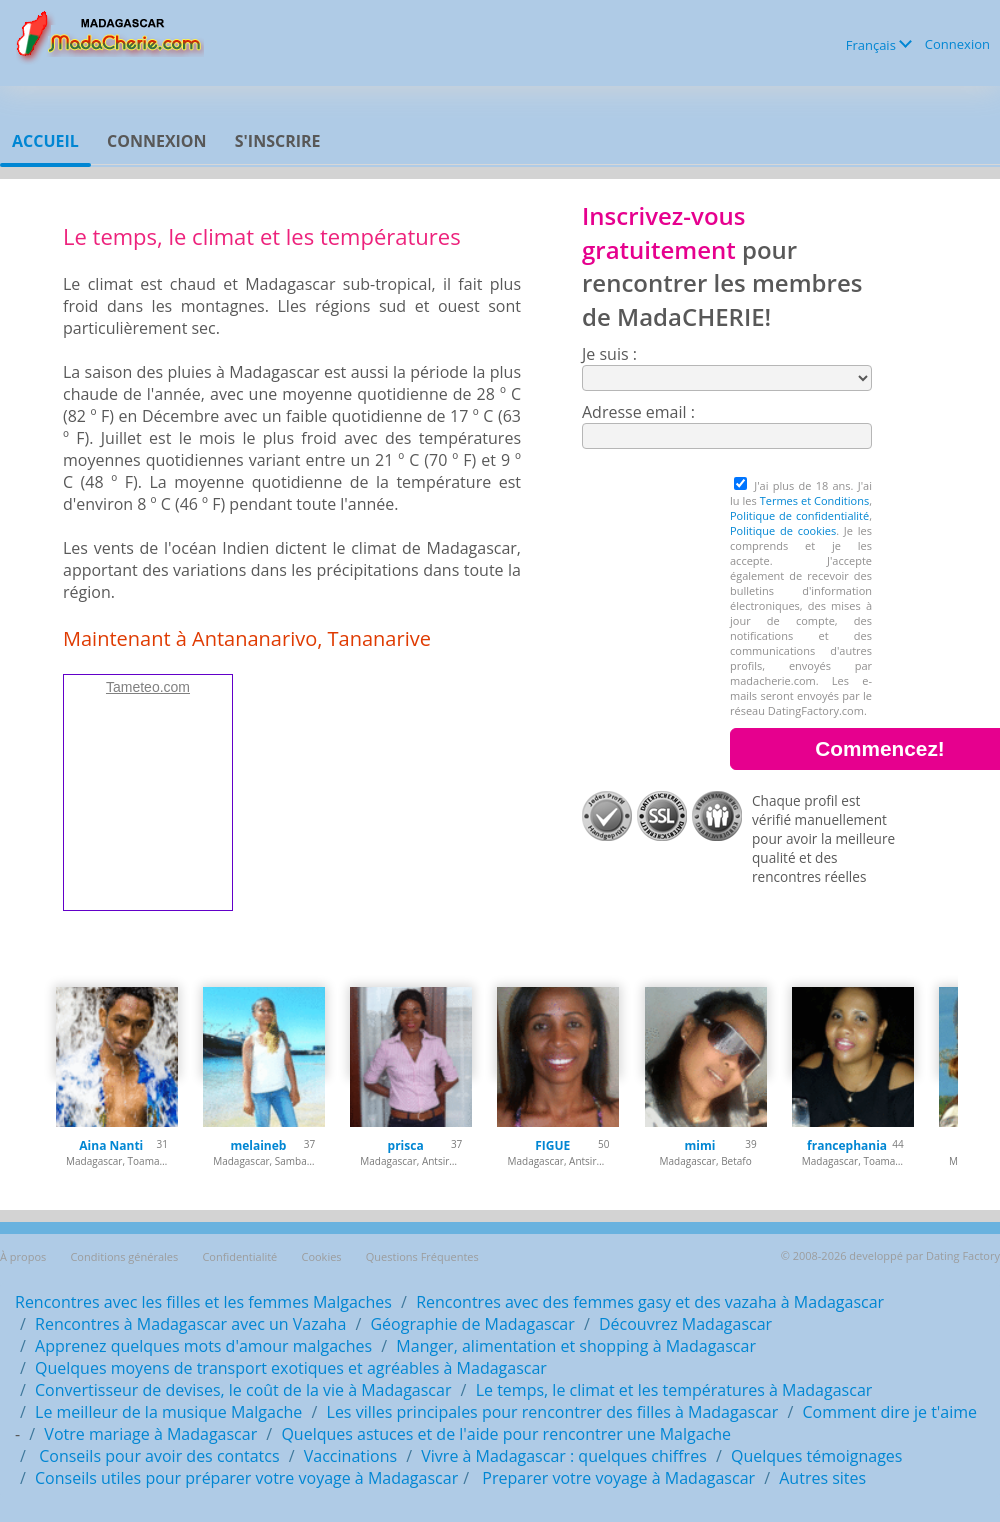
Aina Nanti (111, 1145)
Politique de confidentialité (799, 515)
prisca (406, 1145)
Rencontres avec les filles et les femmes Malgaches (203, 1302)
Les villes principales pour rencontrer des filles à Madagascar (553, 1412)
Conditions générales (124, 1256)
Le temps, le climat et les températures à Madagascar (674, 1390)
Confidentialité (239, 1256)
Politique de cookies (783, 530)
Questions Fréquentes (422, 1256)
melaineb (258, 1145)
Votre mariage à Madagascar (150, 1434)
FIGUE (552, 1145)
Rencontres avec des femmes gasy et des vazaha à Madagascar (650, 1302)
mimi (699, 1145)
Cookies (321, 1256)
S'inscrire (278, 141)
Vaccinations (350, 1456)
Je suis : (609, 354)
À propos (23, 1256)
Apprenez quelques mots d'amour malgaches (203, 1346)
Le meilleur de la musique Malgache (168, 1412)
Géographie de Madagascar (472, 1324)
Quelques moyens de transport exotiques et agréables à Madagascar (291, 1368)
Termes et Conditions (814, 500)
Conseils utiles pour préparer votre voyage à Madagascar (246, 1478)
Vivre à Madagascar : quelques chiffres (564, 1456)
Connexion (957, 44)
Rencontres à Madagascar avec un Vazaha (190, 1324)
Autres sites (822, 1478)
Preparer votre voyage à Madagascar (616, 1478)
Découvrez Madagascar (685, 1324)
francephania (847, 1145)
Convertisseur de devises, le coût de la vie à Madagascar (243, 1390)
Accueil (45, 141)
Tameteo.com (148, 687)
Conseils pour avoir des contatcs (157, 1456)
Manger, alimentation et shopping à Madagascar (576, 1346)
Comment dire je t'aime (889, 1412)
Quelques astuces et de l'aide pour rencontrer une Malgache (506, 1434)
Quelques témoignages (817, 1456)
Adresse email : (638, 412)
